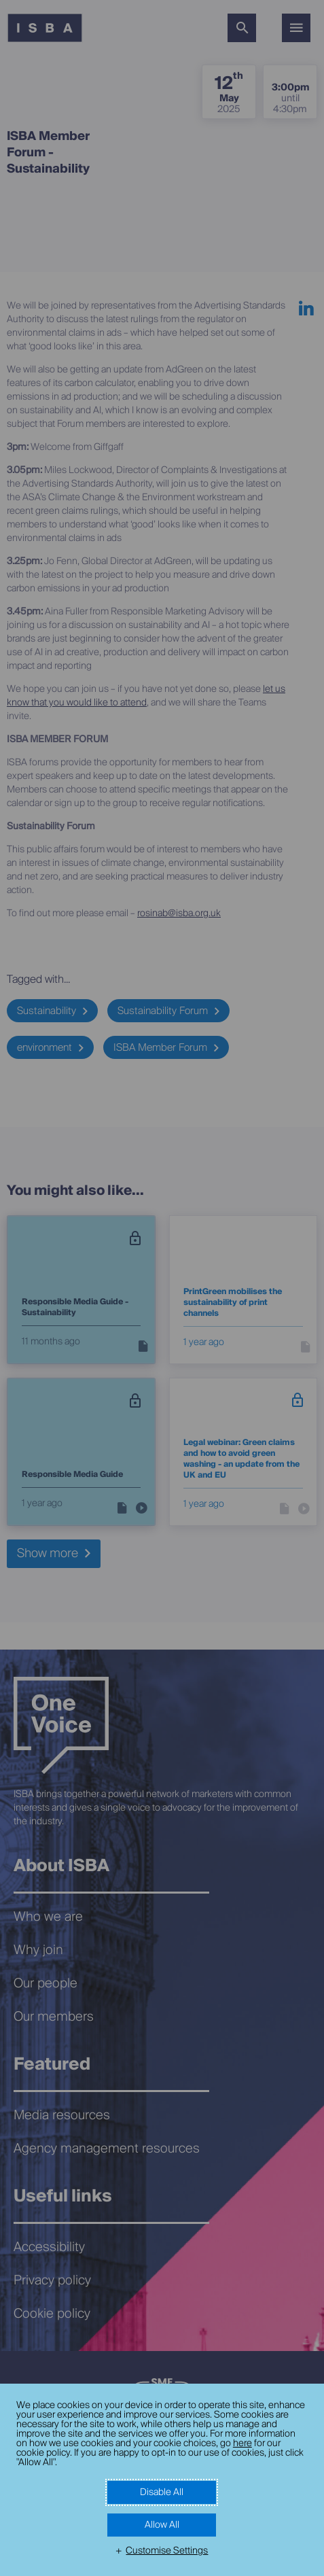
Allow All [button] (162, 2525)
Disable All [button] (161, 2492)
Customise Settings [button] (167, 2551)
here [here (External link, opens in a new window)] (242, 2443)
